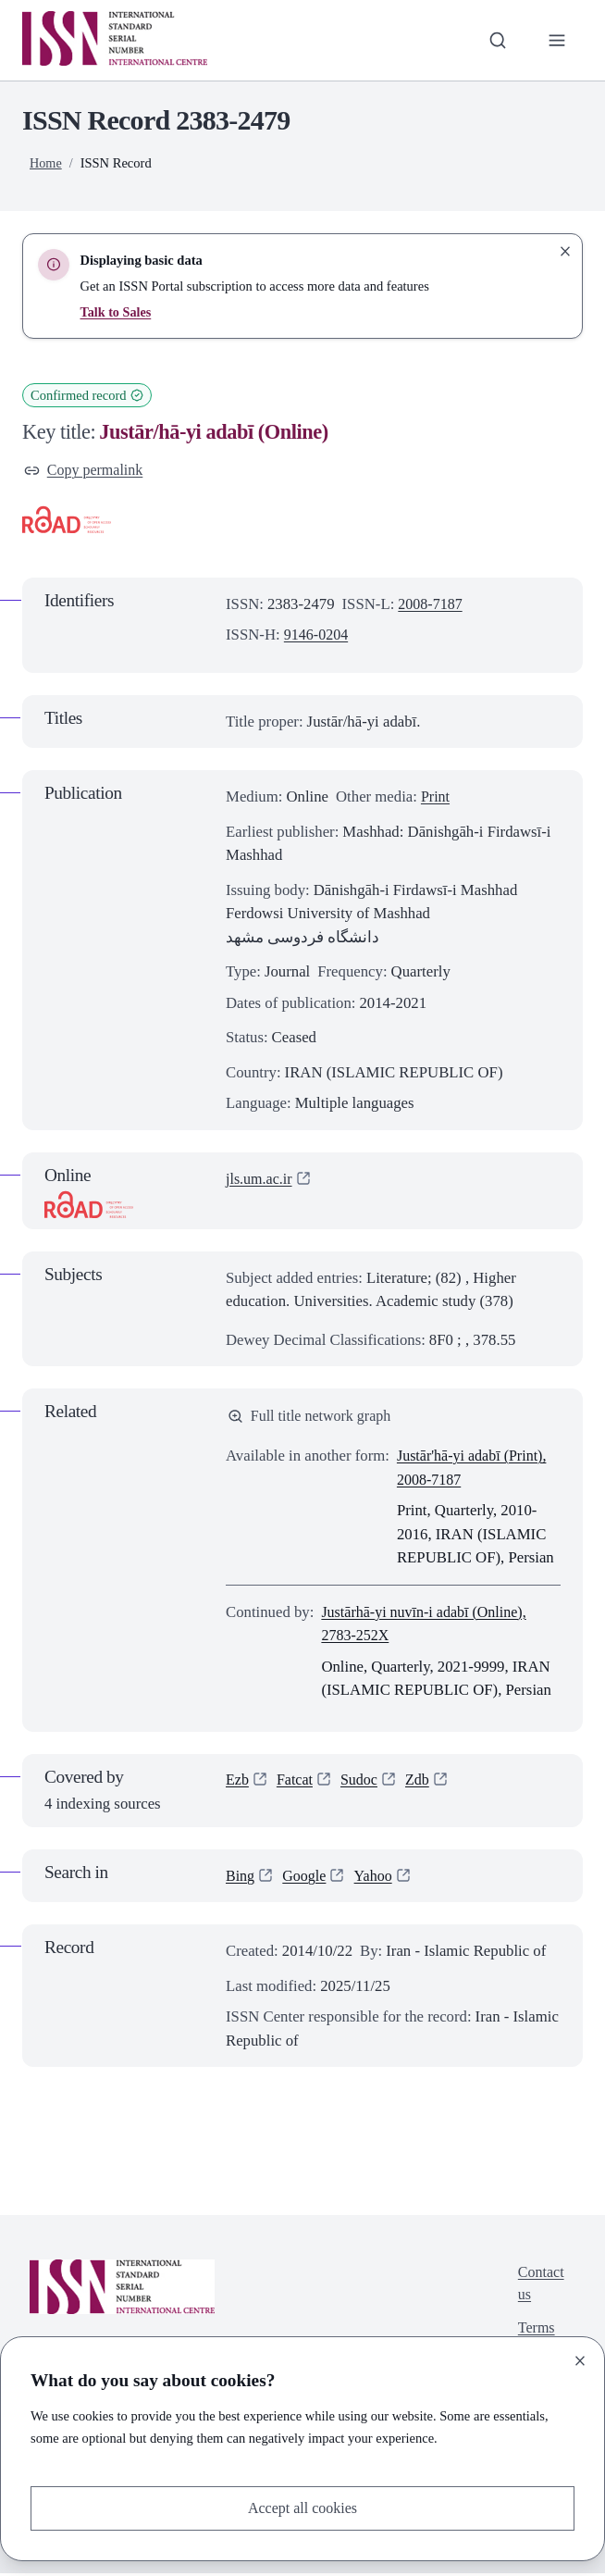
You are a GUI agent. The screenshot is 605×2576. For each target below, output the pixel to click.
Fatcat (296, 1783)
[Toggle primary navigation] (557, 41)
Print (436, 798)
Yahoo (377, 1878)
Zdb (422, 1783)
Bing (241, 1878)
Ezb (238, 1783)
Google (306, 1878)
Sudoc (362, 1783)
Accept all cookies (302, 2508)
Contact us (539, 2287)
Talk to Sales (117, 312)
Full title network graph (312, 1418)
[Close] (580, 2359)
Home (46, 163)
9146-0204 (318, 636)
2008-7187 (431, 605)
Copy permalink (85, 470)
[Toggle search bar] (496, 41)
